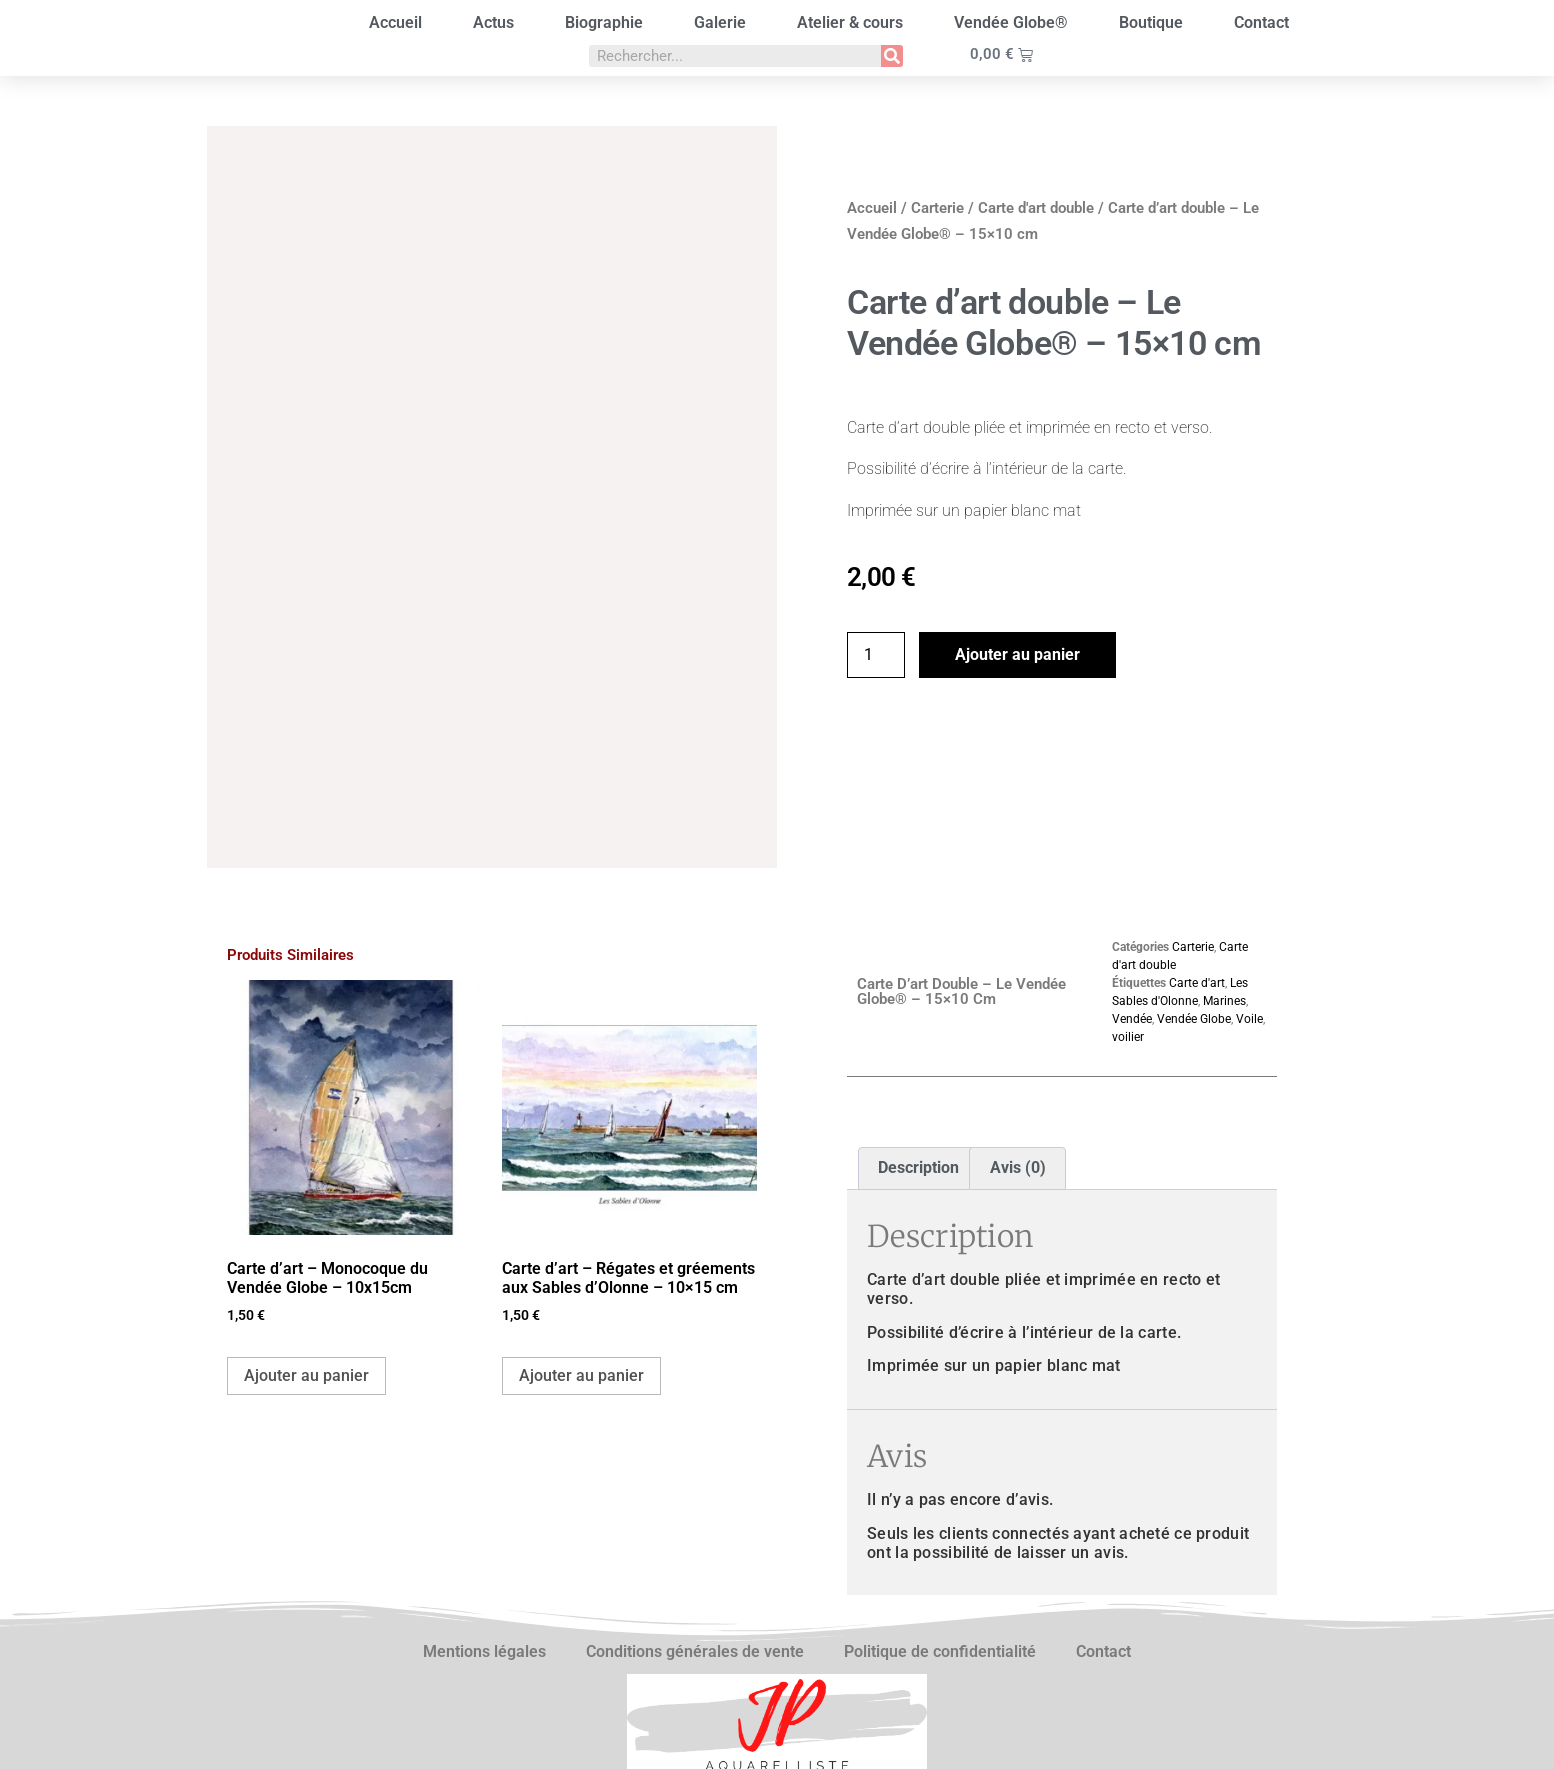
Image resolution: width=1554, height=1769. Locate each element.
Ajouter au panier (1017, 654)
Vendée (1132, 899)
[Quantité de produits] (876, 655)
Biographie (604, 22)
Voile (1249, 899)
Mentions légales (484, 1532)
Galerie (720, 22)
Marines (1224, 881)
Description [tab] (918, 1048)
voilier (1128, 917)
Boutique (1151, 22)
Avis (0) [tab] (1018, 1048)
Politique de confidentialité (940, 1532)
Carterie (937, 208)
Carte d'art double (1036, 208)
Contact (1261, 22)
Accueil (395, 22)
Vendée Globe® (1011, 22)
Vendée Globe (1194, 899)
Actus (493, 22)
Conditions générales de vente (695, 1532)
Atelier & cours (850, 22)
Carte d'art (1197, 863)
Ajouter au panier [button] (306, 1255)
